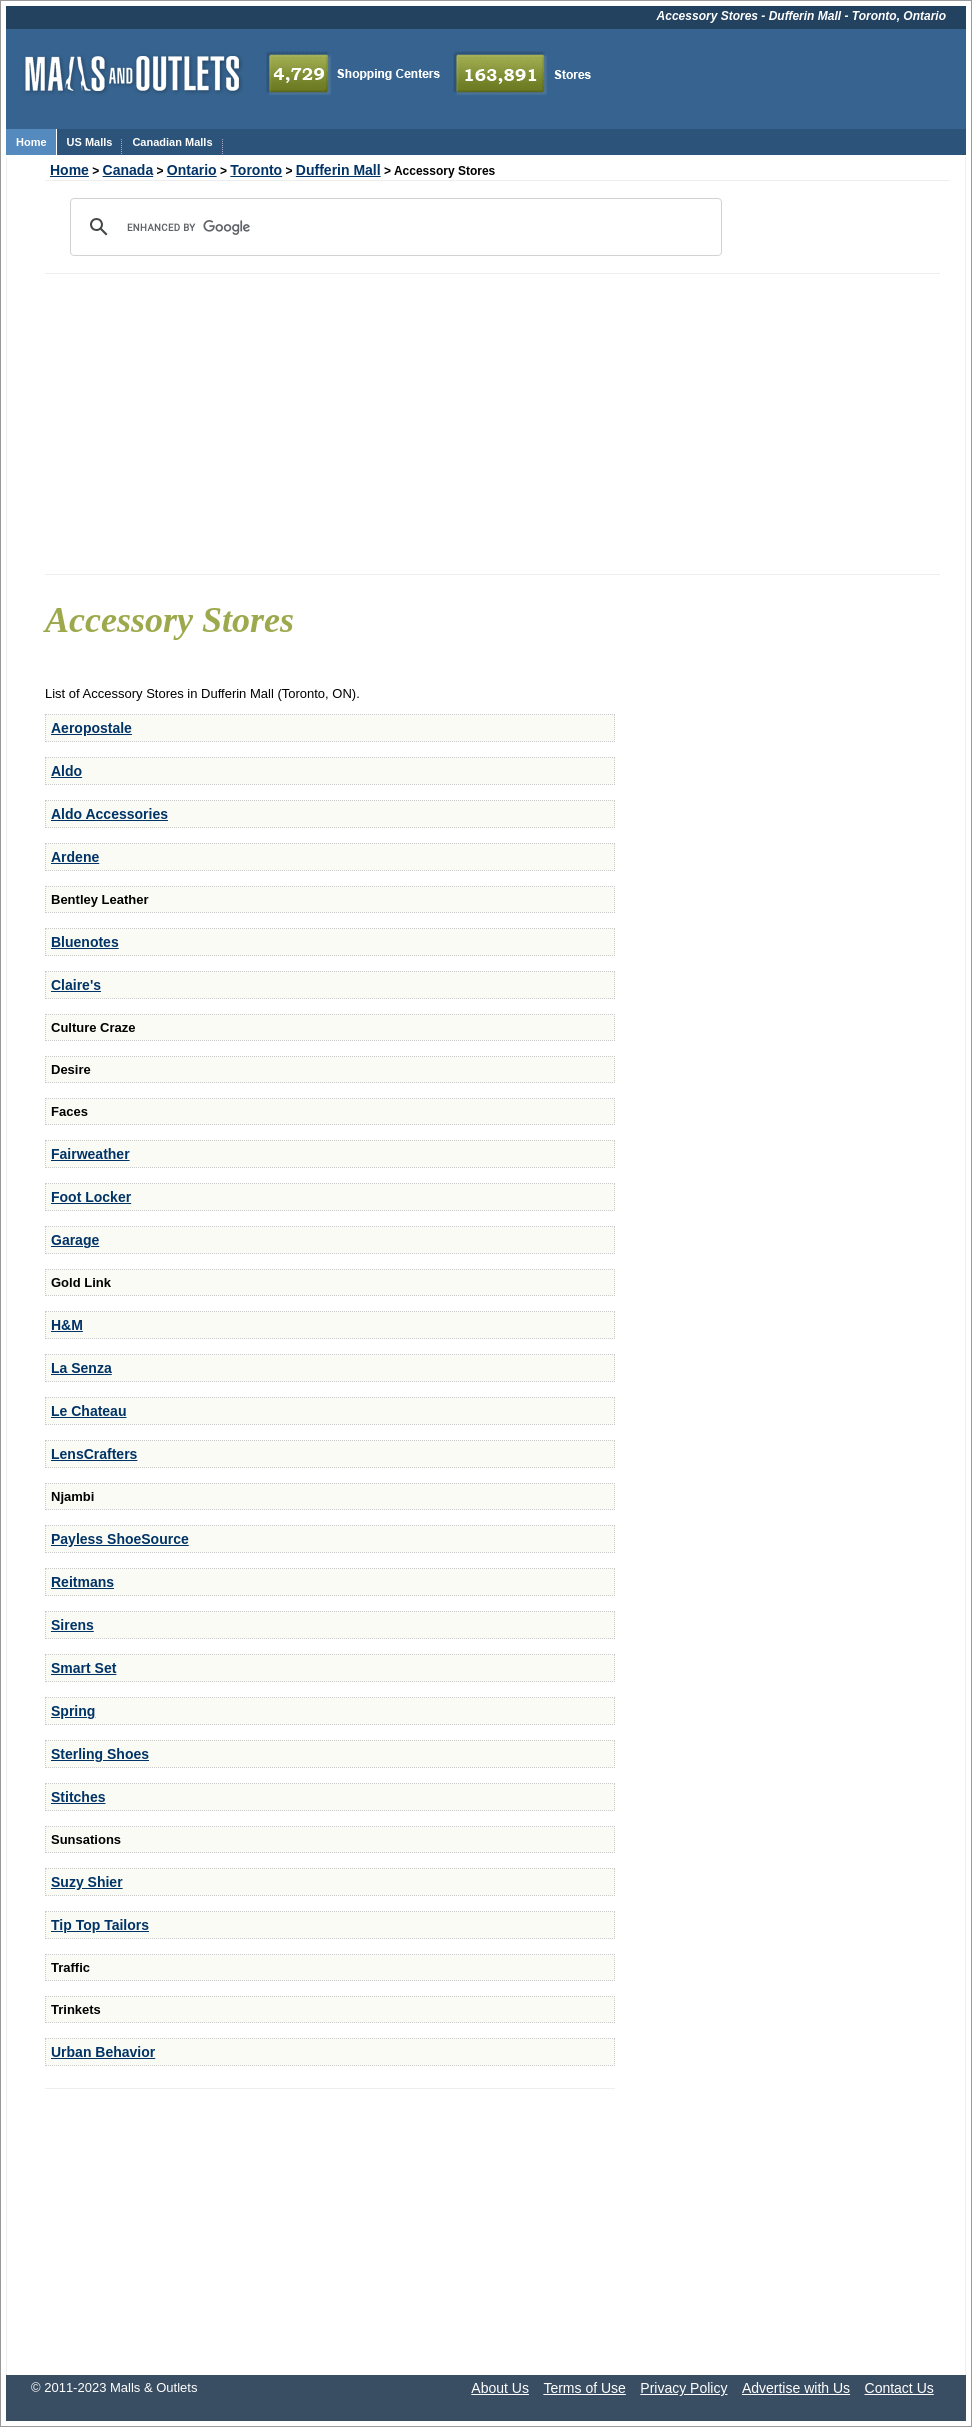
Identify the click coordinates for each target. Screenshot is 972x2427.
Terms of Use (584, 2388)
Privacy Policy (683, 2388)
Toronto (256, 170)
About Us (500, 2388)
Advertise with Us (796, 2388)
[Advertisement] (492, 424)
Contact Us (899, 2388)
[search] (393, 227)
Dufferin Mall (338, 170)
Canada (128, 170)
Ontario (192, 170)
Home (69, 170)
